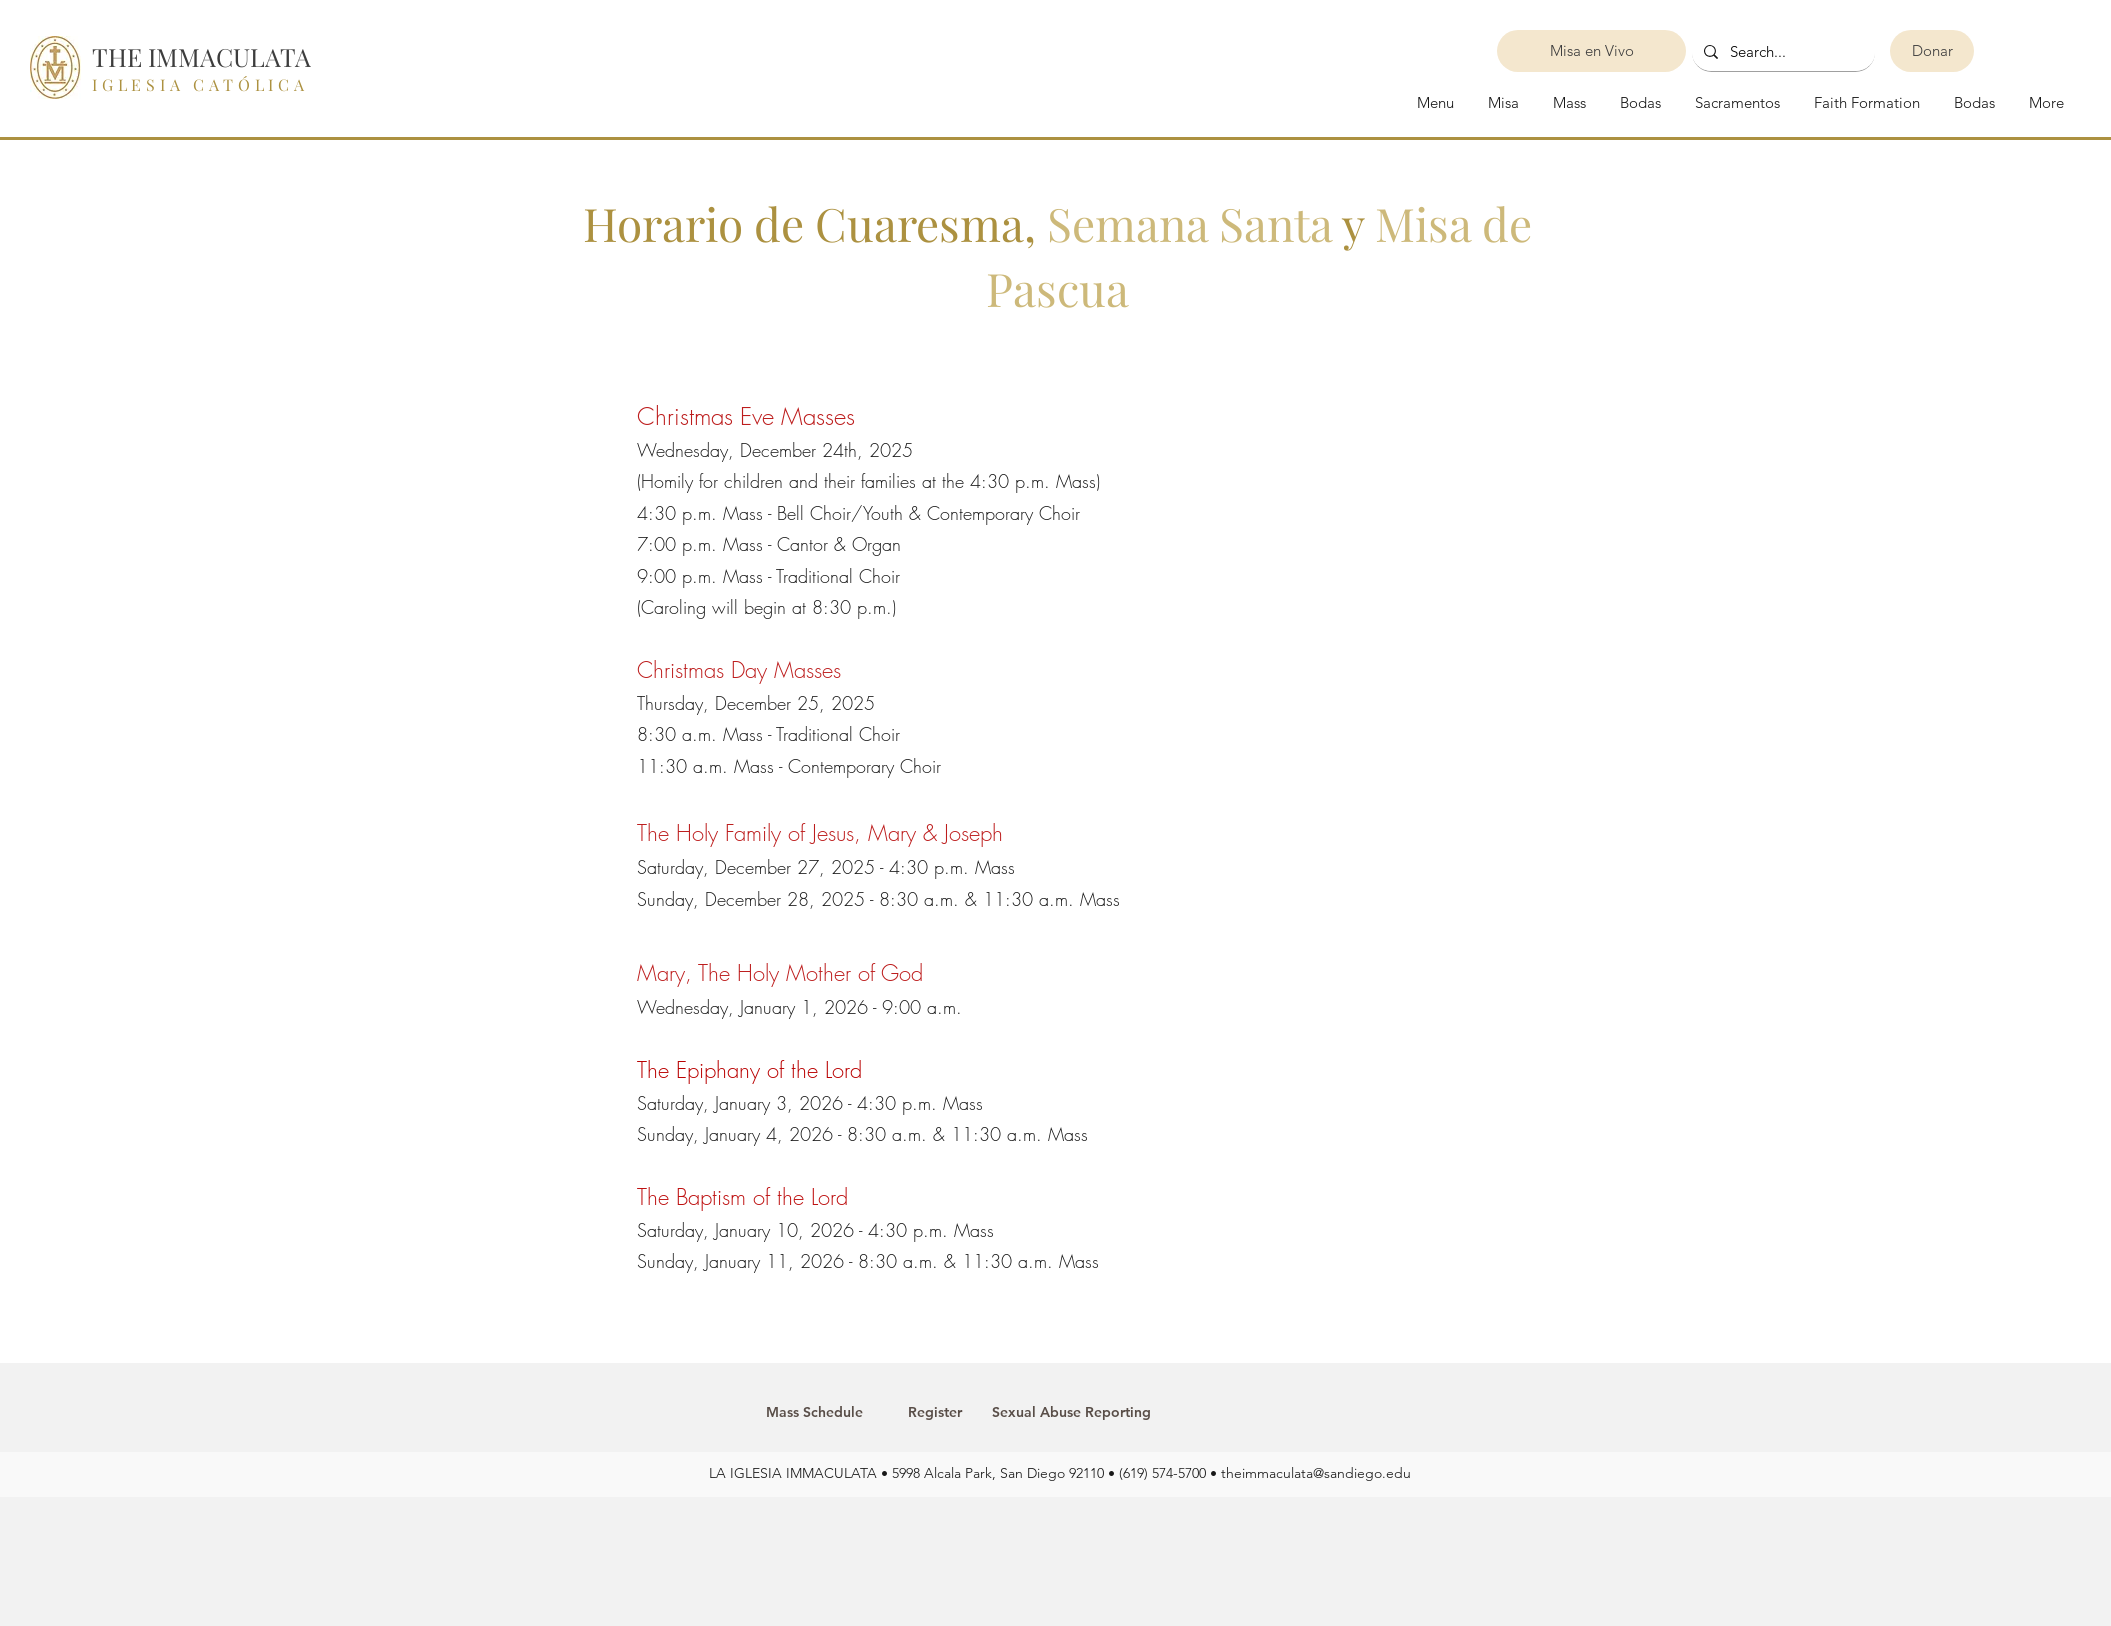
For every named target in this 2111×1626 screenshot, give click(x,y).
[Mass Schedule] (815, 1413)
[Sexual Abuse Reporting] (1072, 1413)
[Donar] (1932, 51)
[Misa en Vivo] (1591, 51)
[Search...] (1781, 52)
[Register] (935, 1413)
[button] (1735, 103)
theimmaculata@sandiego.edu (1316, 1473)
